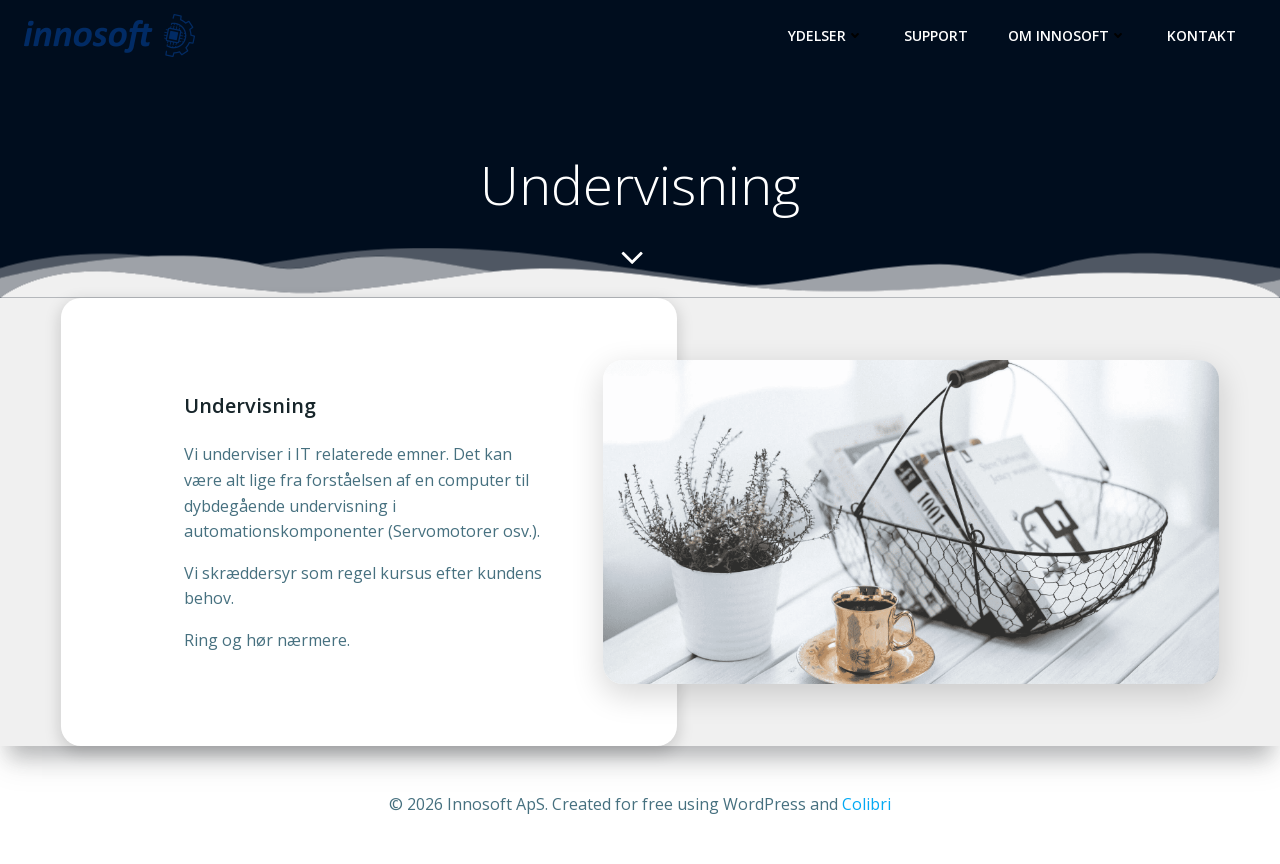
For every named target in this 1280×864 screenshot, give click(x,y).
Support (936, 35)
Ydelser (826, 35)
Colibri (866, 804)
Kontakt (1201, 35)
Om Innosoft (1067, 35)
